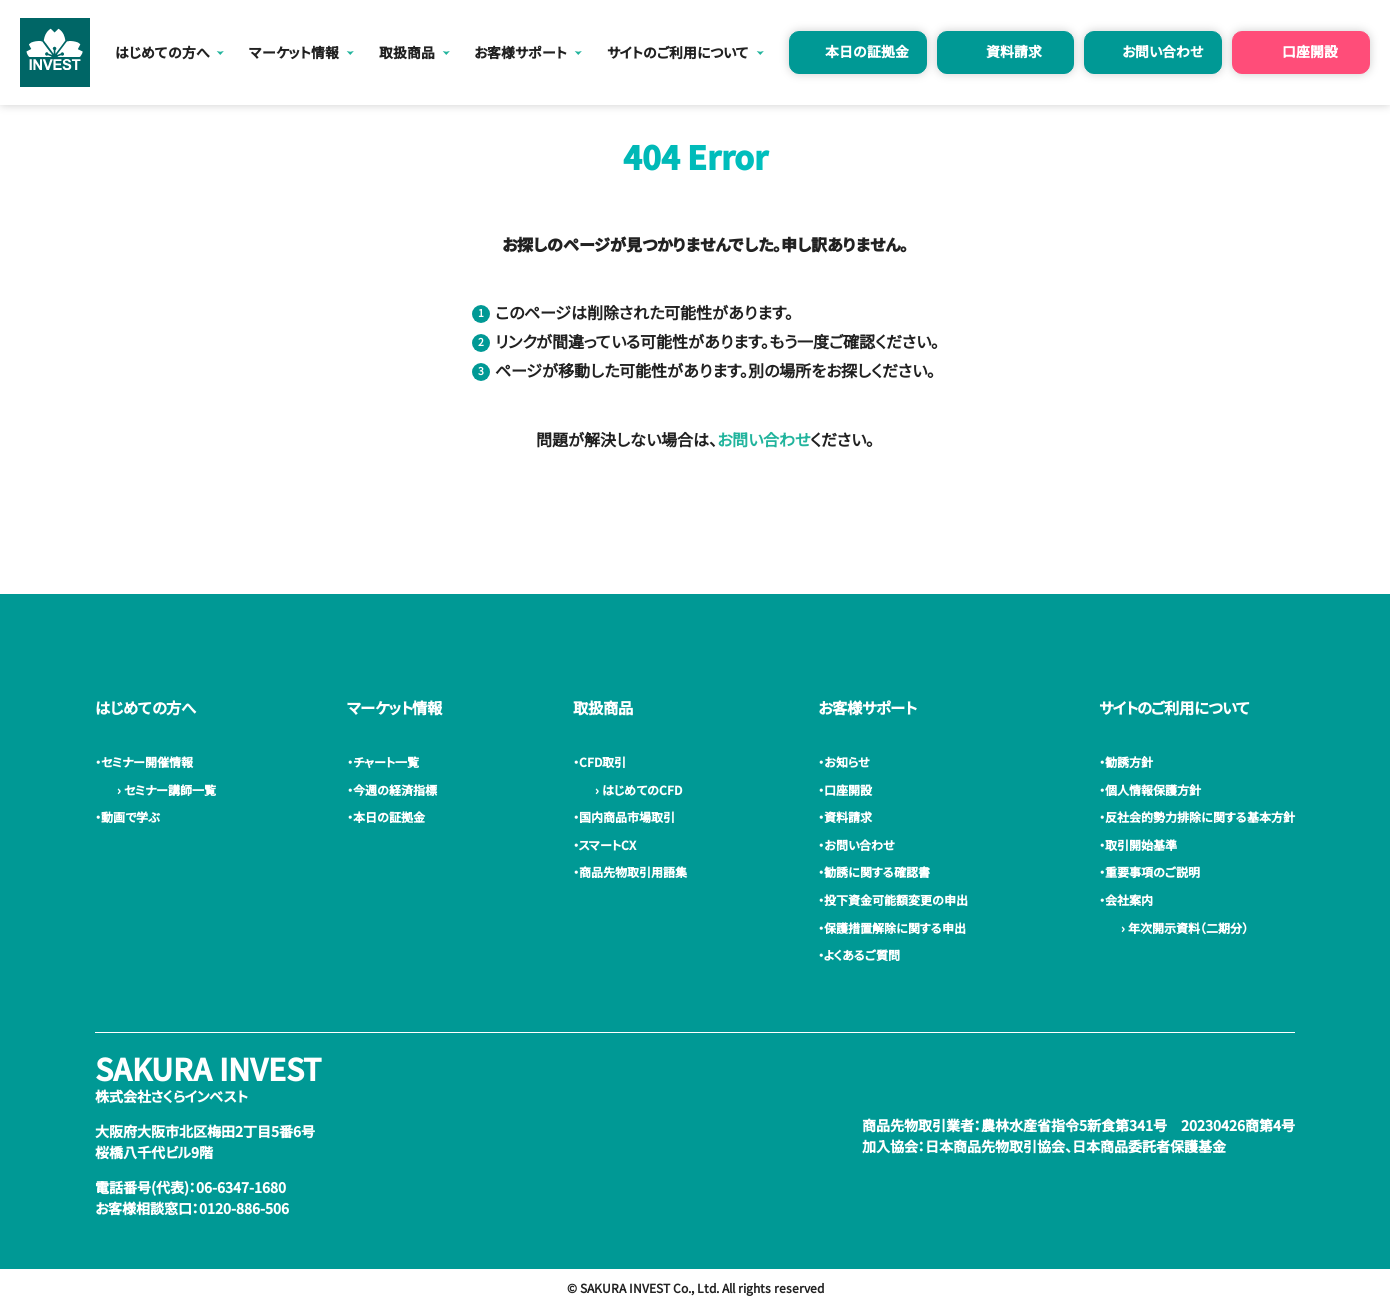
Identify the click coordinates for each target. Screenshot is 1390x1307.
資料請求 (1014, 51)
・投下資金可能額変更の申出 (896, 899)
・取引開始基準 (1141, 844)
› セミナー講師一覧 (163, 789)
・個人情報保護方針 (1153, 789)
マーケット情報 (294, 52)
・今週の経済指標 (395, 789)
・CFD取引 (602, 761)
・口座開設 (848, 789)
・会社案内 (1129, 899)
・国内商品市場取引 (627, 816)
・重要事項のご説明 (1152, 871)
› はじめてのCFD (635, 789)
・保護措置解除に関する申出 (895, 927)
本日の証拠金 (867, 51)
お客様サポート (520, 52)
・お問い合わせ (859, 844)
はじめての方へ (162, 52)
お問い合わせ (1162, 51)
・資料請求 (848, 816)
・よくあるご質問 (862, 954)
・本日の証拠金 (389, 816)
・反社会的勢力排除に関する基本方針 (1200, 816)
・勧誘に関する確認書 (877, 871)
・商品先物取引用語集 (633, 871)
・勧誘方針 (1129, 761)
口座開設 (1310, 51)
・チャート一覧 (386, 761)
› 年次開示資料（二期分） (1181, 927)
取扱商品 (407, 52)
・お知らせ (847, 761)
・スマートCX (607, 844)
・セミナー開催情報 (147, 761)
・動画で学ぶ (130, 816)
